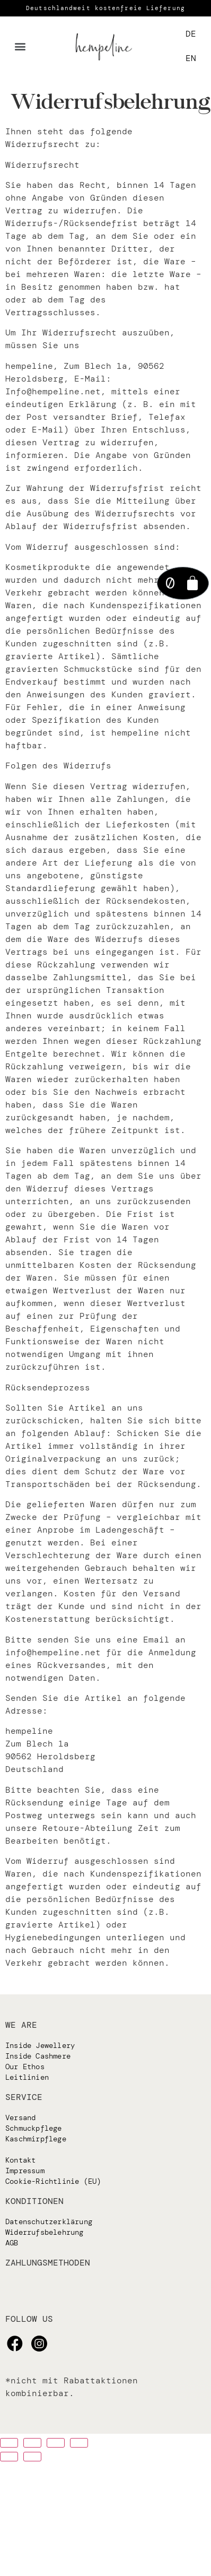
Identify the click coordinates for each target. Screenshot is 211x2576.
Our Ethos (25, 2066)
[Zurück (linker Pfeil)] (9, 2456)
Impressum (25, 2170)
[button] (20, 46)
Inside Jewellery (40, 2045)
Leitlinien (27, 2077)
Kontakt (20, 2160)
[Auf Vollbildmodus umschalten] (56, 2443)
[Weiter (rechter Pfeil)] (32, 2456)
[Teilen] (32, 2443)
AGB (12, 2242)
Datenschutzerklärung (48, 2221)
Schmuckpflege (33, 2128)
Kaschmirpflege (35, 2138)
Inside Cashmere (38, 2056)
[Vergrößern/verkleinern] (79, 2443)
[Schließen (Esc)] (9, 2443)
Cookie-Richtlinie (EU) (53, 2181)
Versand (20, 2117)
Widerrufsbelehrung (44, 2232)
